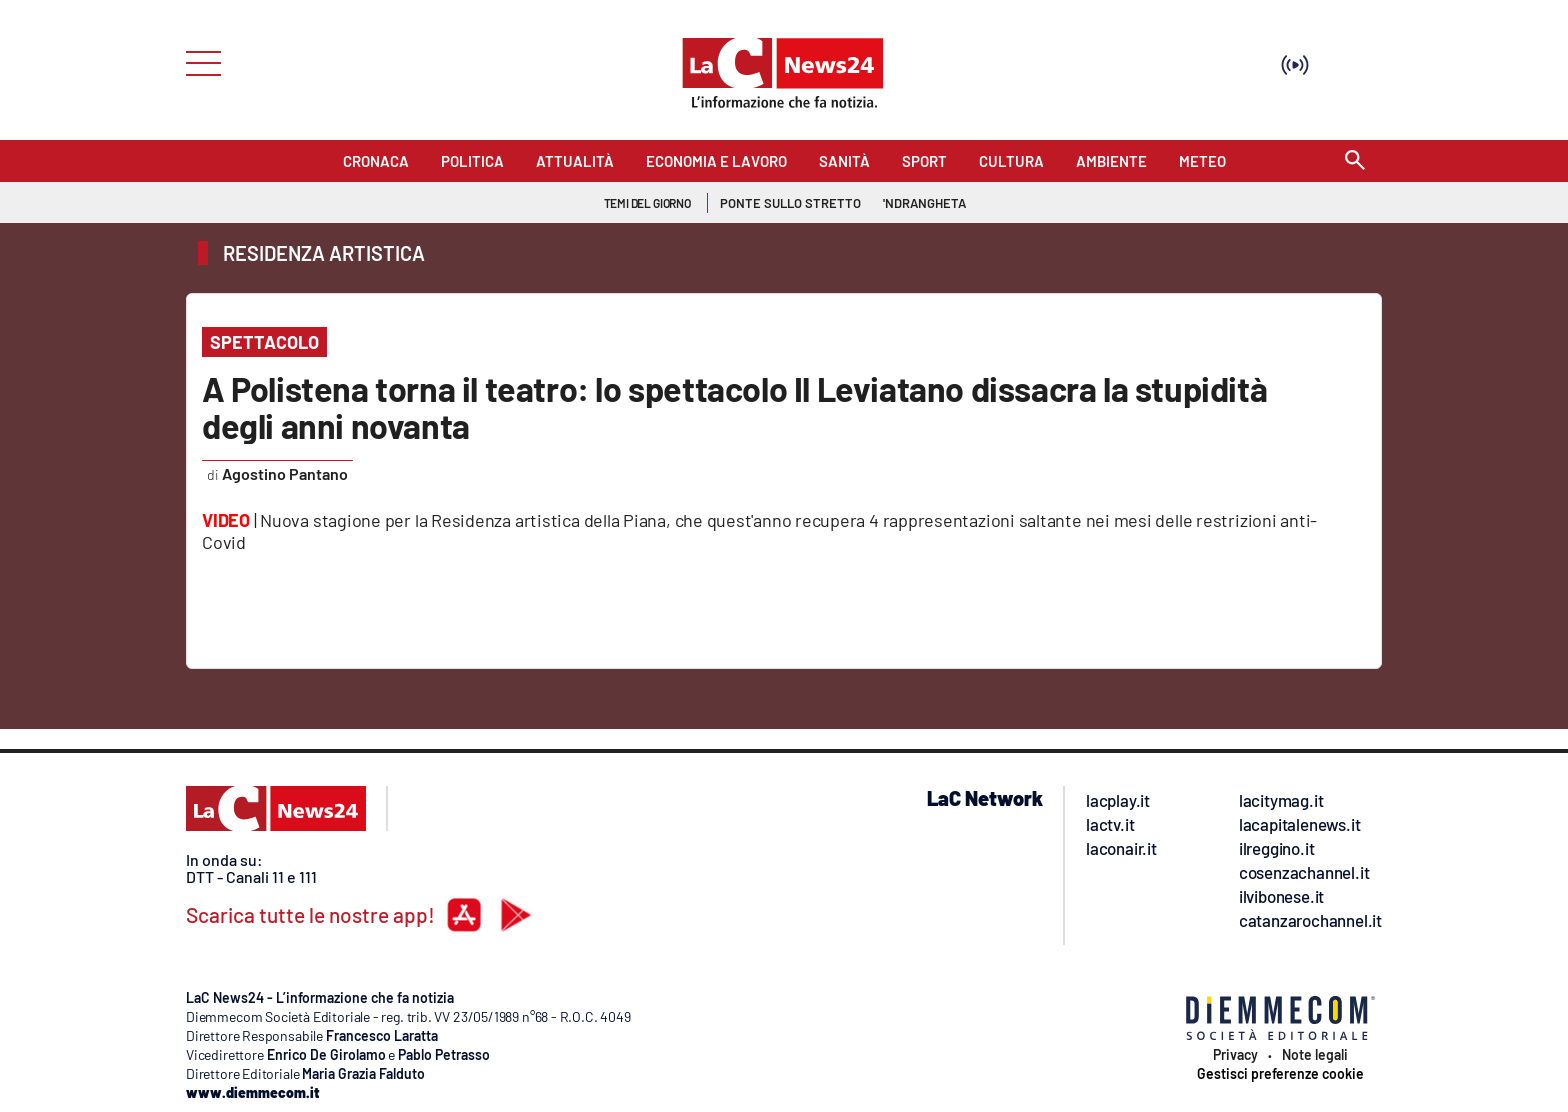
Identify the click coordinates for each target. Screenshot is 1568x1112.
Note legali (1315, 1055)
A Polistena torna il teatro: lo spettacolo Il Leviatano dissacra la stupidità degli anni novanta (734, 407)
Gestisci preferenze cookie (1280, 1074)
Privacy (1235, 1055)
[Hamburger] (197, 61)
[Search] (1355, 161)
